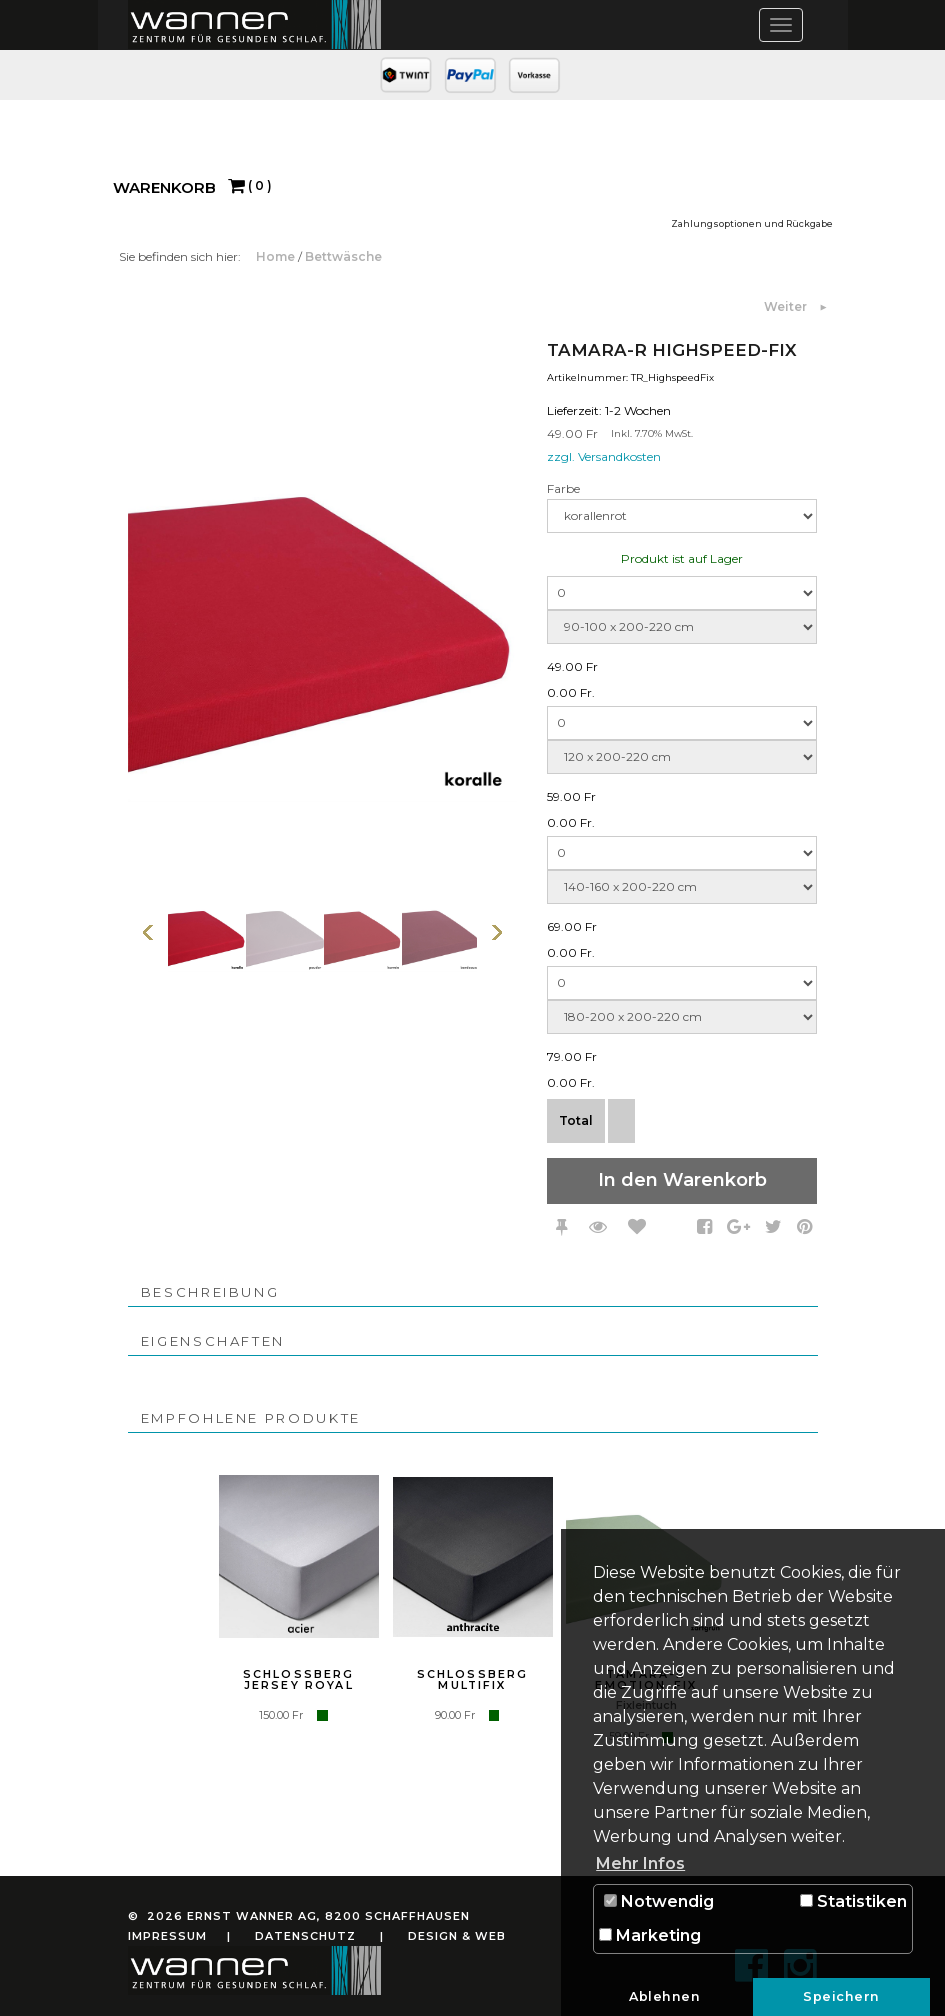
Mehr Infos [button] (640, 1863)
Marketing (650, 1935)
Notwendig (659, 1901)
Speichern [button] (841, 1996)
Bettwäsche (343, 256)
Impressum (167, 1936)
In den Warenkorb (682, 1180)
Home (277, 256)
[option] (207, 932)
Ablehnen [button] (664, 1996)
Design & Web (457, 1936)
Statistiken (853, 1901)
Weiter (787, 306)
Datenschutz (305, 1936)
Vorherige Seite (148, 932)
